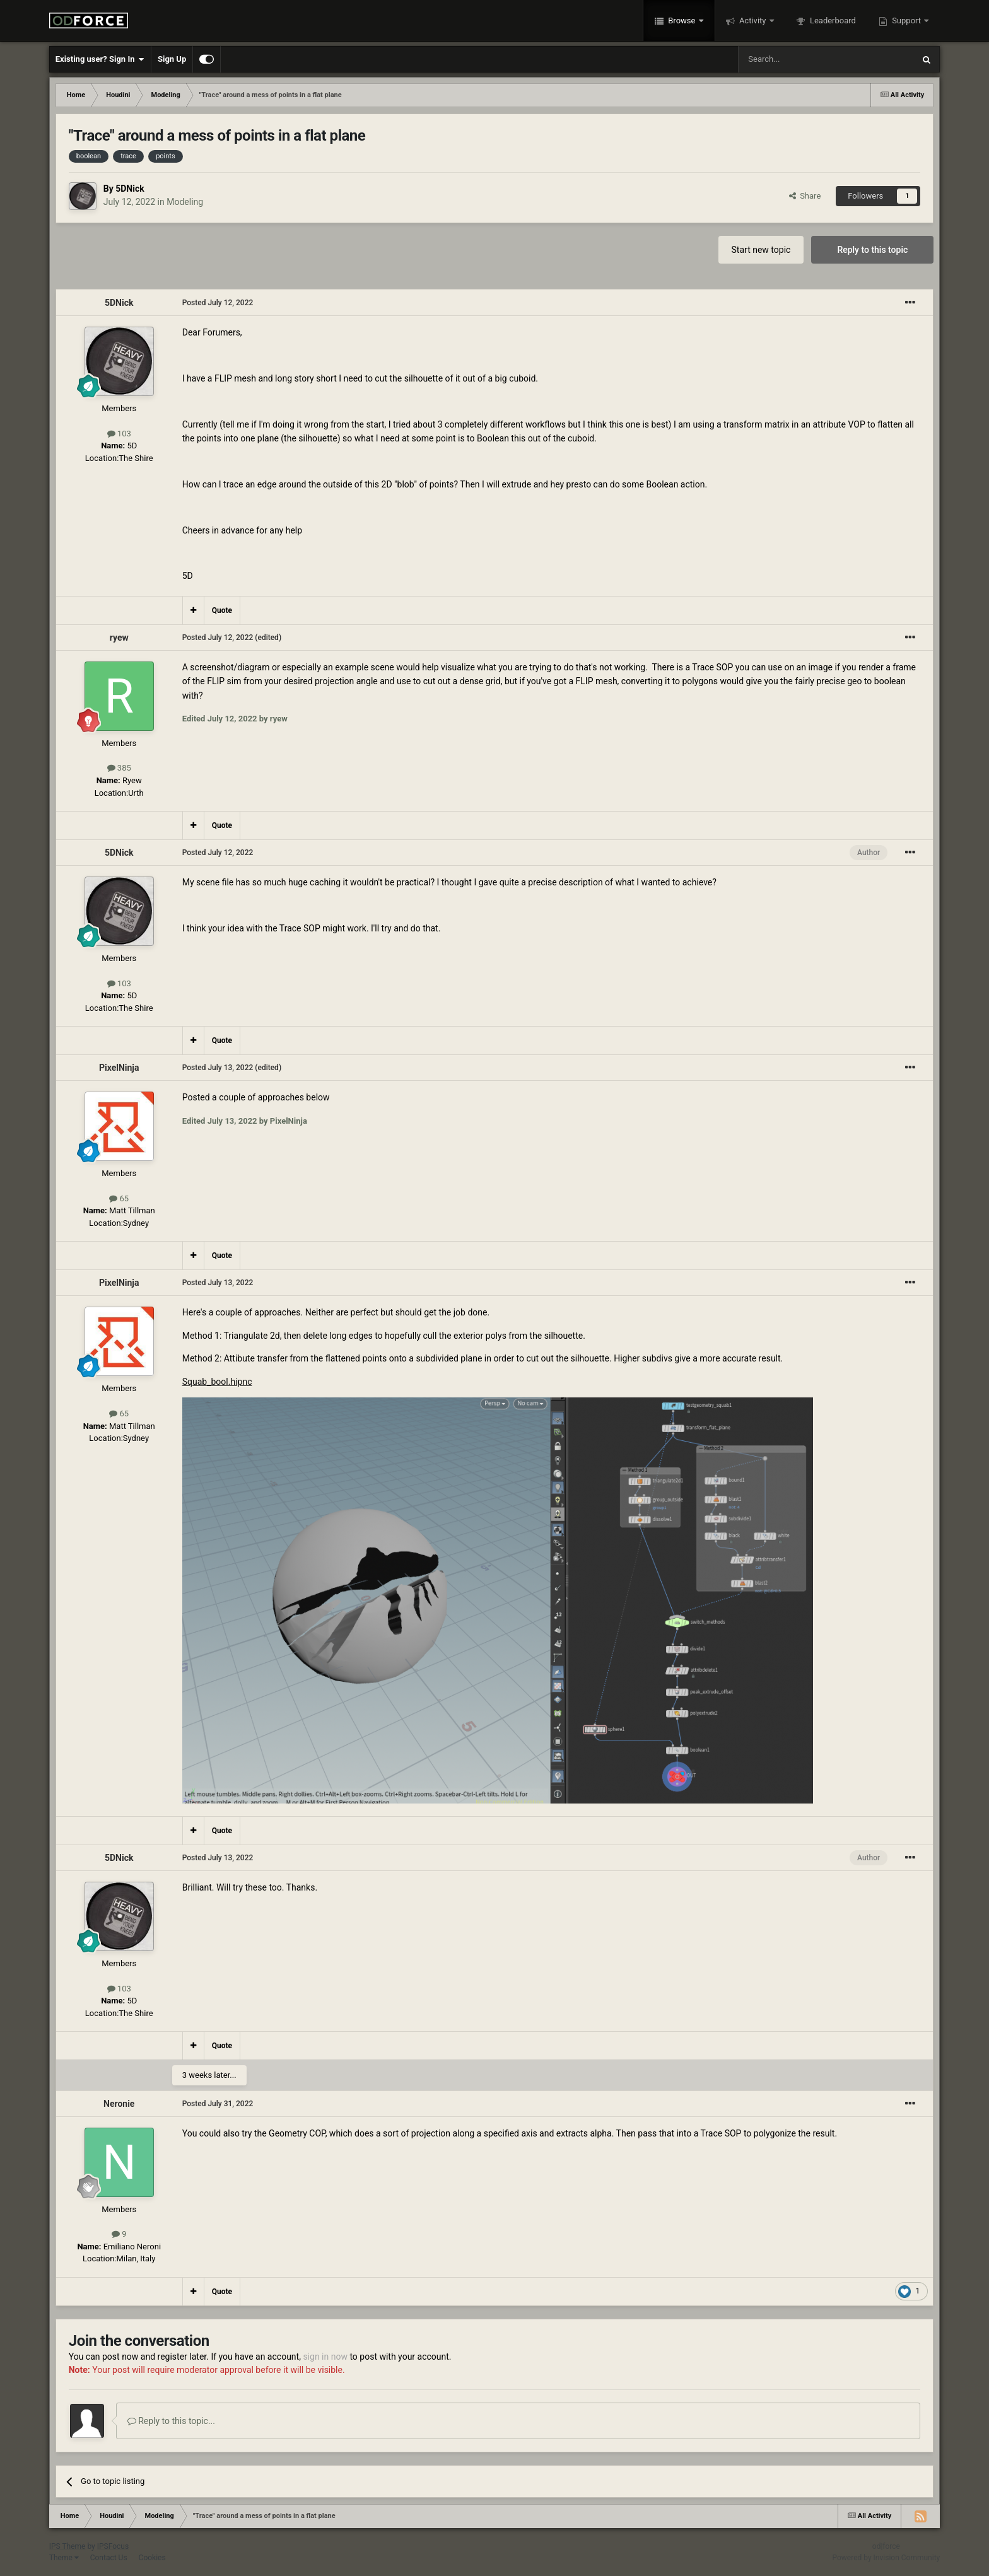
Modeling (185, 202)
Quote (222, 610)
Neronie (118, 2104)
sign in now (325, 2357)
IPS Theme (67, 2546)
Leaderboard (832, 20)
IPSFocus (113, 2546)
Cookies (152, 2557)
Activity (752, 20)
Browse (682, 20)
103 (119, 433)
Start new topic (761, 250)
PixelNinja (119, 1068)
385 (119, 767)
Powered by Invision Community (886, 2557)
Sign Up (172, 59)
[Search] (796, 59)
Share (805, 196)
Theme (64, 2557)
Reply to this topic (872, 250)
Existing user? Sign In (100, 59)
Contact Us (108, 2557)
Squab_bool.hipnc (217, 1382)
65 (119, 1198)
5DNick (129, 189)
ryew (119, 637)
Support (906, 20)
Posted (218, 302)
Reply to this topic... (171, 2421)
